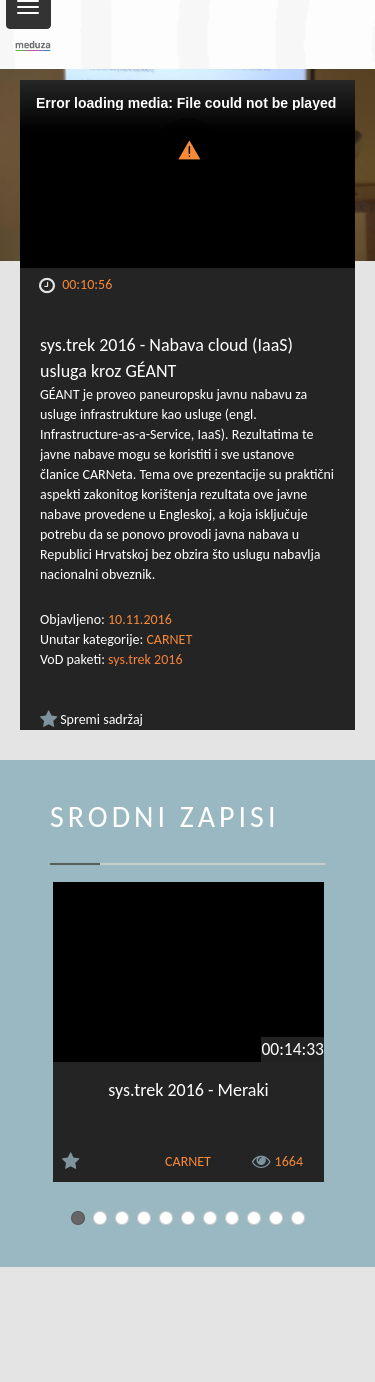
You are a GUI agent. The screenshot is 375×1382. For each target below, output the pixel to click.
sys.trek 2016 (145, 659)
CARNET (169, 639)
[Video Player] (187, 174)
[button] (188, 148)
